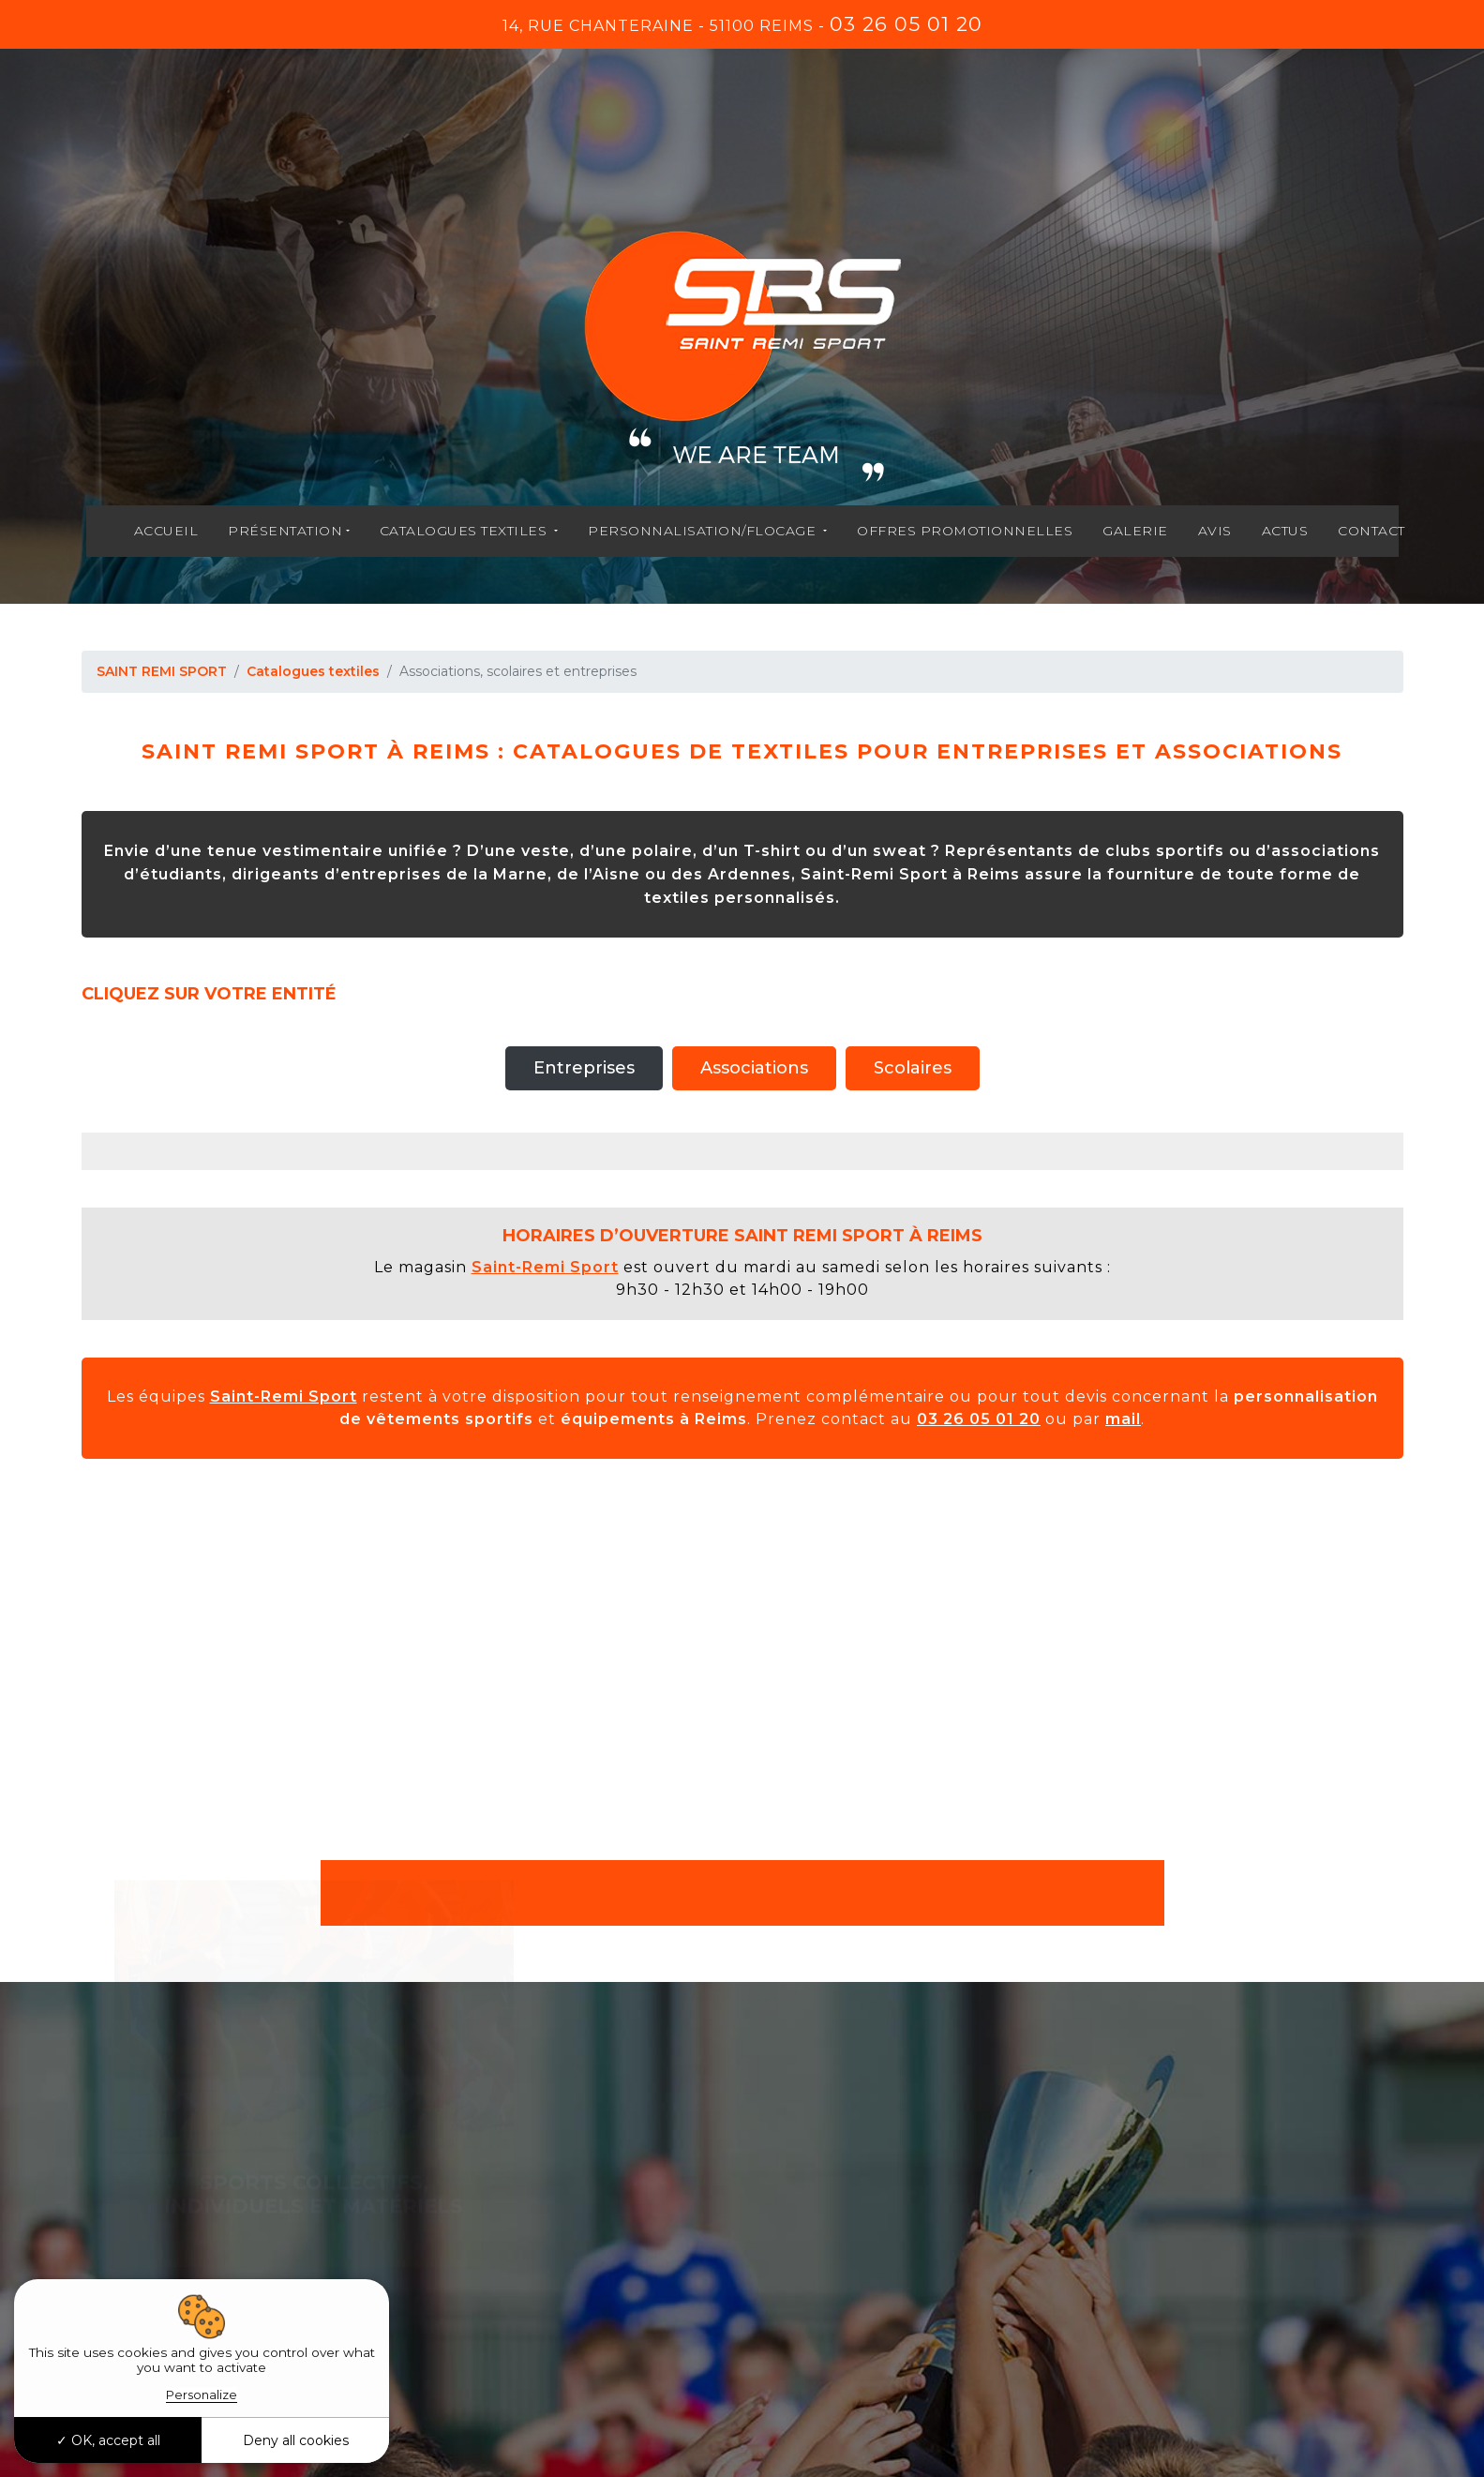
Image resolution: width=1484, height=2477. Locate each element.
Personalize (201, 2394)
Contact (1371, 530)
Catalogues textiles (465, 530)
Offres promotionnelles (964, 530)
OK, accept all (108, 2440)
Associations (754, 1068)
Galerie (1135, 530)
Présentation (285, 530)
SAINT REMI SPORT (162, 671)
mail (1123, 1419)
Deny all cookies (296, 2440)
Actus (1285, 530)
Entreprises (584, 1068)
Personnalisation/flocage (704, 530)
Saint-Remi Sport (545, 1267)
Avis (1215, 530)
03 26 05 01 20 (906, 24)
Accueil (166, 530)
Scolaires (913, 1068)
